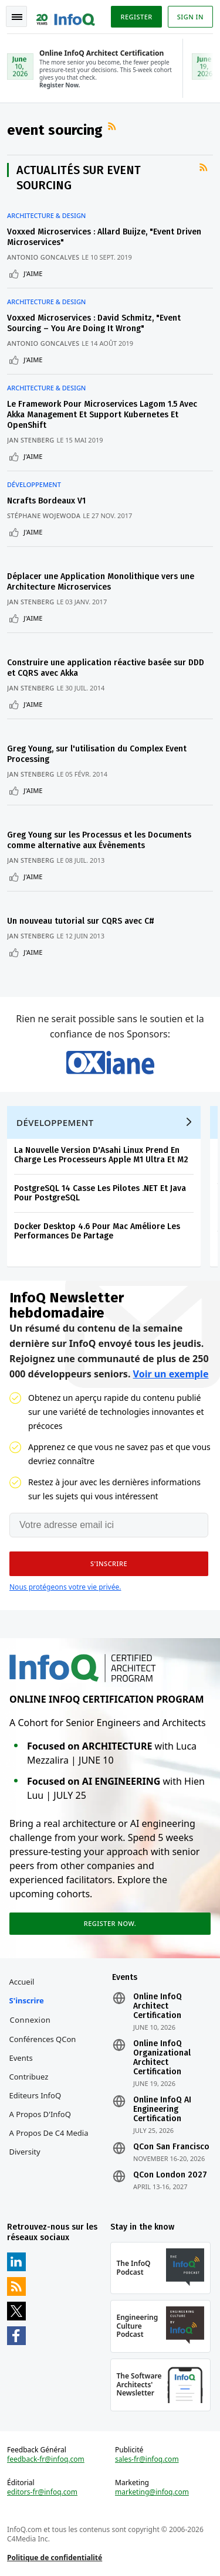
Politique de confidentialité (54, 2558)
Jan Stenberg (31, 439)
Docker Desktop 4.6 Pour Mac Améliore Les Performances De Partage (97, 1231)
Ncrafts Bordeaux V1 (46, 501)
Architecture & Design (46, 216)
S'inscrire (26, 2000)
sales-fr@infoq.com (147, 2459)
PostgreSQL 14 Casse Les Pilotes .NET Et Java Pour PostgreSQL (100, 1193)
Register (136, 16)
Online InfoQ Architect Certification (157, 2006)
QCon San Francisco (171, 2147)
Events (21, 2058)
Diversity (24, 2151)
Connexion (30, 2019)
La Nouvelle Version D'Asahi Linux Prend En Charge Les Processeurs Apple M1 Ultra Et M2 (101, 1155)
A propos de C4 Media (49, 2133)
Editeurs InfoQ (35, 2095)
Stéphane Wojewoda (43, 515)
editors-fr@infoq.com (42, 2492)
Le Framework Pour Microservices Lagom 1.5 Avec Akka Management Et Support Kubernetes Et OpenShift (102, 414)
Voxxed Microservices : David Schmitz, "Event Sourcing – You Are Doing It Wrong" (94, 323)
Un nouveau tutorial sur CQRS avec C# (80, 921)
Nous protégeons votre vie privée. (65, 1587)
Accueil (22, 1981)
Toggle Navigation (17, 17)
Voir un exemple (171, 1373)
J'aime (32, 273)
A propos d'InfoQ (40, 2114)
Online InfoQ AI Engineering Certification (162, 2109)
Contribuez (29, 2076)
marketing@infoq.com (152, 2492)
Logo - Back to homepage (65, 15)
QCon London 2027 (170, 2175)
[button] (108, 1563)
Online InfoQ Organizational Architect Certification (162, 2058)
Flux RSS (113, 126)
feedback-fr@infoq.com (45, 2459)
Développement (34, 485)
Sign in (190, 16)
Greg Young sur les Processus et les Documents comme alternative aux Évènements (99, 840)
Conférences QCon (42, 2039)
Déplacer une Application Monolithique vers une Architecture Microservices (100, 581)
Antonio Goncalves (43, 257)
